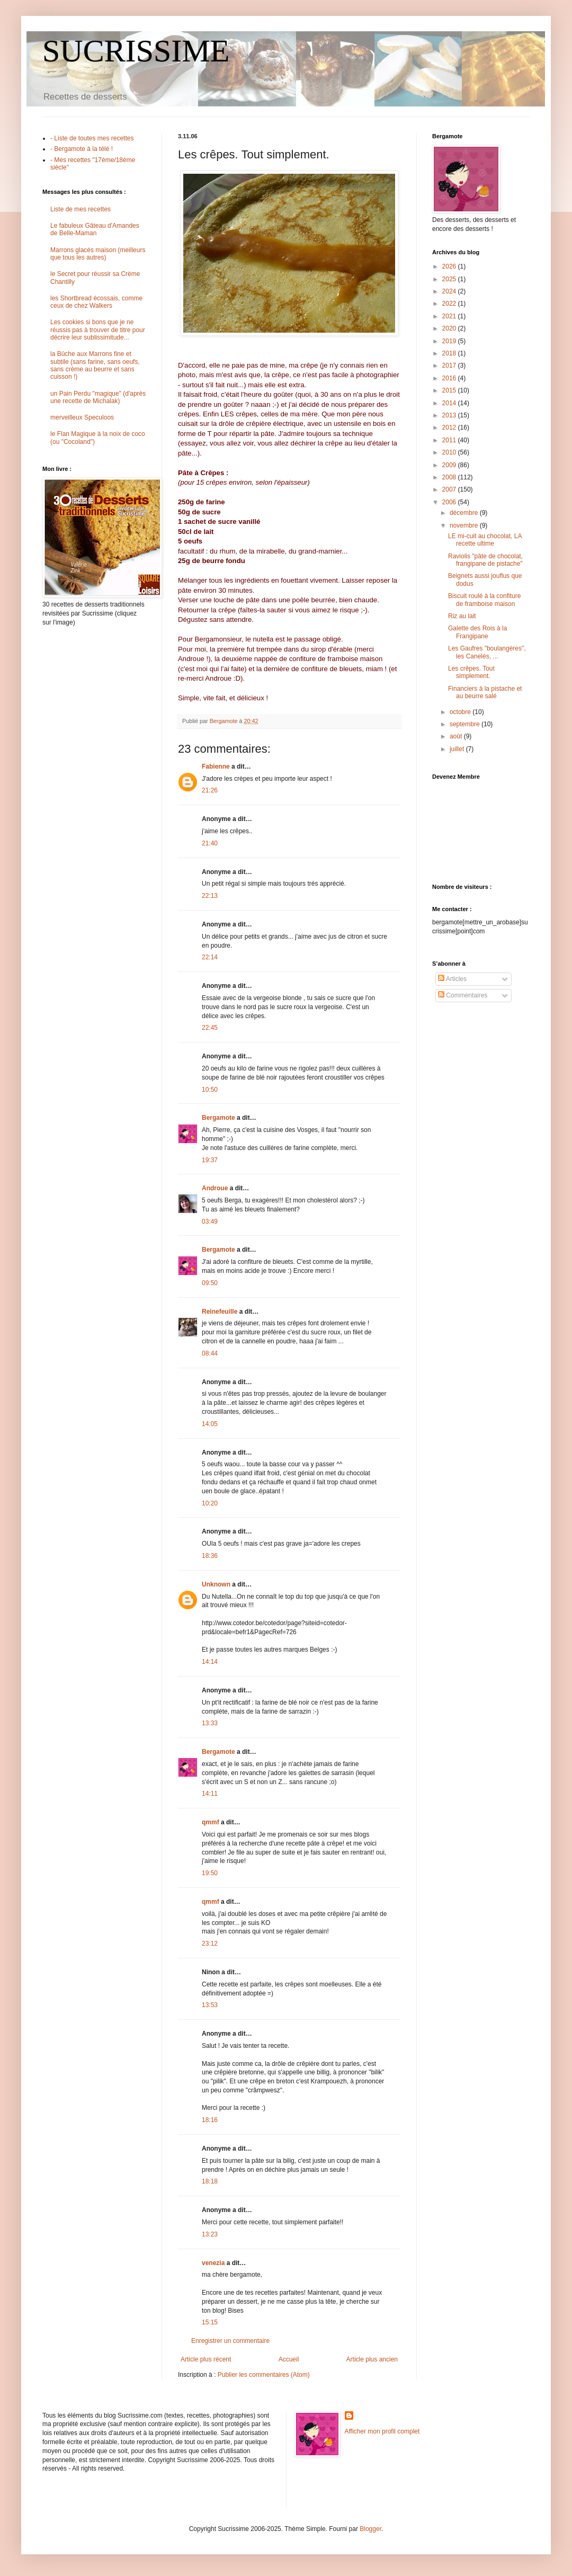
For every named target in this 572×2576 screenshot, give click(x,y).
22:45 (210, 1027)
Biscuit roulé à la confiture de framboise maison (484, 599)
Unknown (216, 1584)
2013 (450, 415)
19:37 (210, 1160)
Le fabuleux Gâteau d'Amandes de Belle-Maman (94, 229)
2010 (450, 452)
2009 (450, 465)
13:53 (210, 2005)
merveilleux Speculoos (82, 417)
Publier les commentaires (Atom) (264, 2374)
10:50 (210, 1089)
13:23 (210, 2234)
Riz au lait (462, 616)
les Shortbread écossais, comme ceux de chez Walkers (96, 302)
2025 (450, 279)
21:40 (210, 843)
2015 (450, 390)
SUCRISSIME (135, 50)
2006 (450, 502)
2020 (450, 328)
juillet (458, 749)
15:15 (210, 2322)
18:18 (210, 2181)
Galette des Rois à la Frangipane (477, 632)
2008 (450, 477)
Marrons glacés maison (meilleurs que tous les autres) (97, 253)
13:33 (210, 1723)
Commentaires (462, 995)
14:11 (210, 1793)
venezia (213, 2263)
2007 (450, 489)
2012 (450, 427)
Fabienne (216, 766)
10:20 (210, 1503)
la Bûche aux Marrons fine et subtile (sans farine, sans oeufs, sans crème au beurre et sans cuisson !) (95, 365)
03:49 (210, 1221)
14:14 (210, 1661)
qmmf (210, 1822)
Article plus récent (206, 2359)
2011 (450, 440)
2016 (450, 378)
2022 (450, 303)
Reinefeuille (219, 1311)
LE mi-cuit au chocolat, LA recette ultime (485, 539)
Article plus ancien (372, 2359)
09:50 (210, 1283)
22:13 (210, 895)
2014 (450, 403)
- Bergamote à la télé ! (81, 149)
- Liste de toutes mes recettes (91, 138)
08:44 (210, 1353)
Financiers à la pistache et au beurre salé (485, 692)
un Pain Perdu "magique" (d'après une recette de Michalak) (98, 397)
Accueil (289, 2359)
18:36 (210, 1555)
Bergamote (218, 1117)
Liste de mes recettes (80, 209)
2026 (450, 266)
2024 (450, 291)
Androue (215, 1188)
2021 (450, 316)
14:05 (210, 1424)
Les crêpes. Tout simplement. (471, 672)
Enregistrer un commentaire (230, 2341)
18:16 (210, 2120)
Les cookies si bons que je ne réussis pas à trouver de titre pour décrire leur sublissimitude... (97, 329)
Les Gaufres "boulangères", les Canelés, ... (487, 652)
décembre (465, 512)
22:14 (210, 957)
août (457, 736)
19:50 (210, 1873)
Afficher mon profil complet (382, 2431)
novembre (465, 525)
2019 (450, 341)
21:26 (210, 790)
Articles (452, 979)
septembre (465, 724)
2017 (450, 365)
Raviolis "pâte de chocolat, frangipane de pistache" (485, 559)
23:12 (210, 1943)
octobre (461, 712)
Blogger (370, 2529)
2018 (450, 353)
